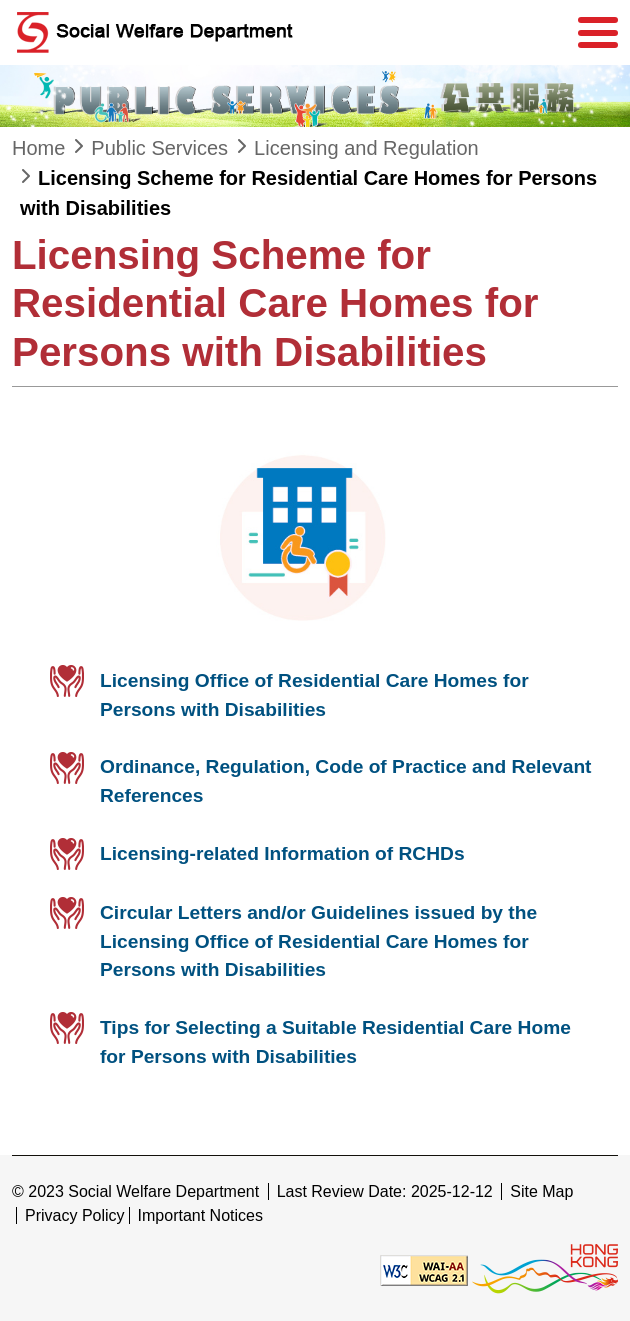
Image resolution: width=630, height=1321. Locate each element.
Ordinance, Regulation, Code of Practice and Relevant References (346, 781)
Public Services (159, 148)
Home (38, 148)
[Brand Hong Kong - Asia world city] (545, 1268)
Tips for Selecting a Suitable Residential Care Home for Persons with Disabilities (335, 1042)
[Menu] (598, 33)
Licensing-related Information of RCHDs (282, 853)
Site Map (541, 1191)
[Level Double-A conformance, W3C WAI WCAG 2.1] (424, 1268)
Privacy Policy (75, 1215)
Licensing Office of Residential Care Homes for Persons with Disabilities (314, 695)
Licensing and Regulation (366, 148)
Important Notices (200, 1215)
